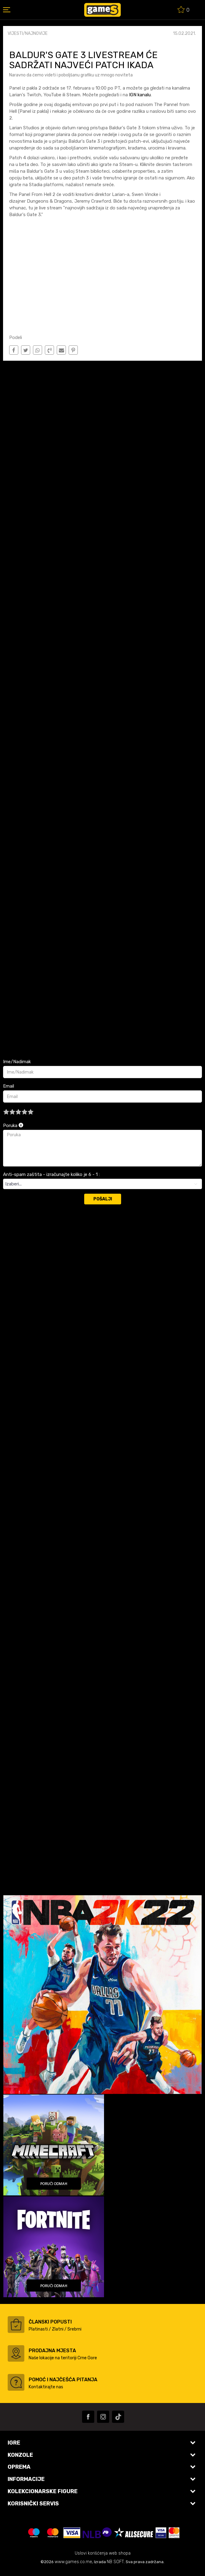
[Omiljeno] (184, 10)
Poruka (13, 1125)
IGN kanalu (139, 95)
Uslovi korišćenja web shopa (103, 2553)
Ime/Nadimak (17, 1061)
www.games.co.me (73, 2561)
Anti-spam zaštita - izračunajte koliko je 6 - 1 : (51, 1174)
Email (8, 1086)
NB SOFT (115, 2561)
